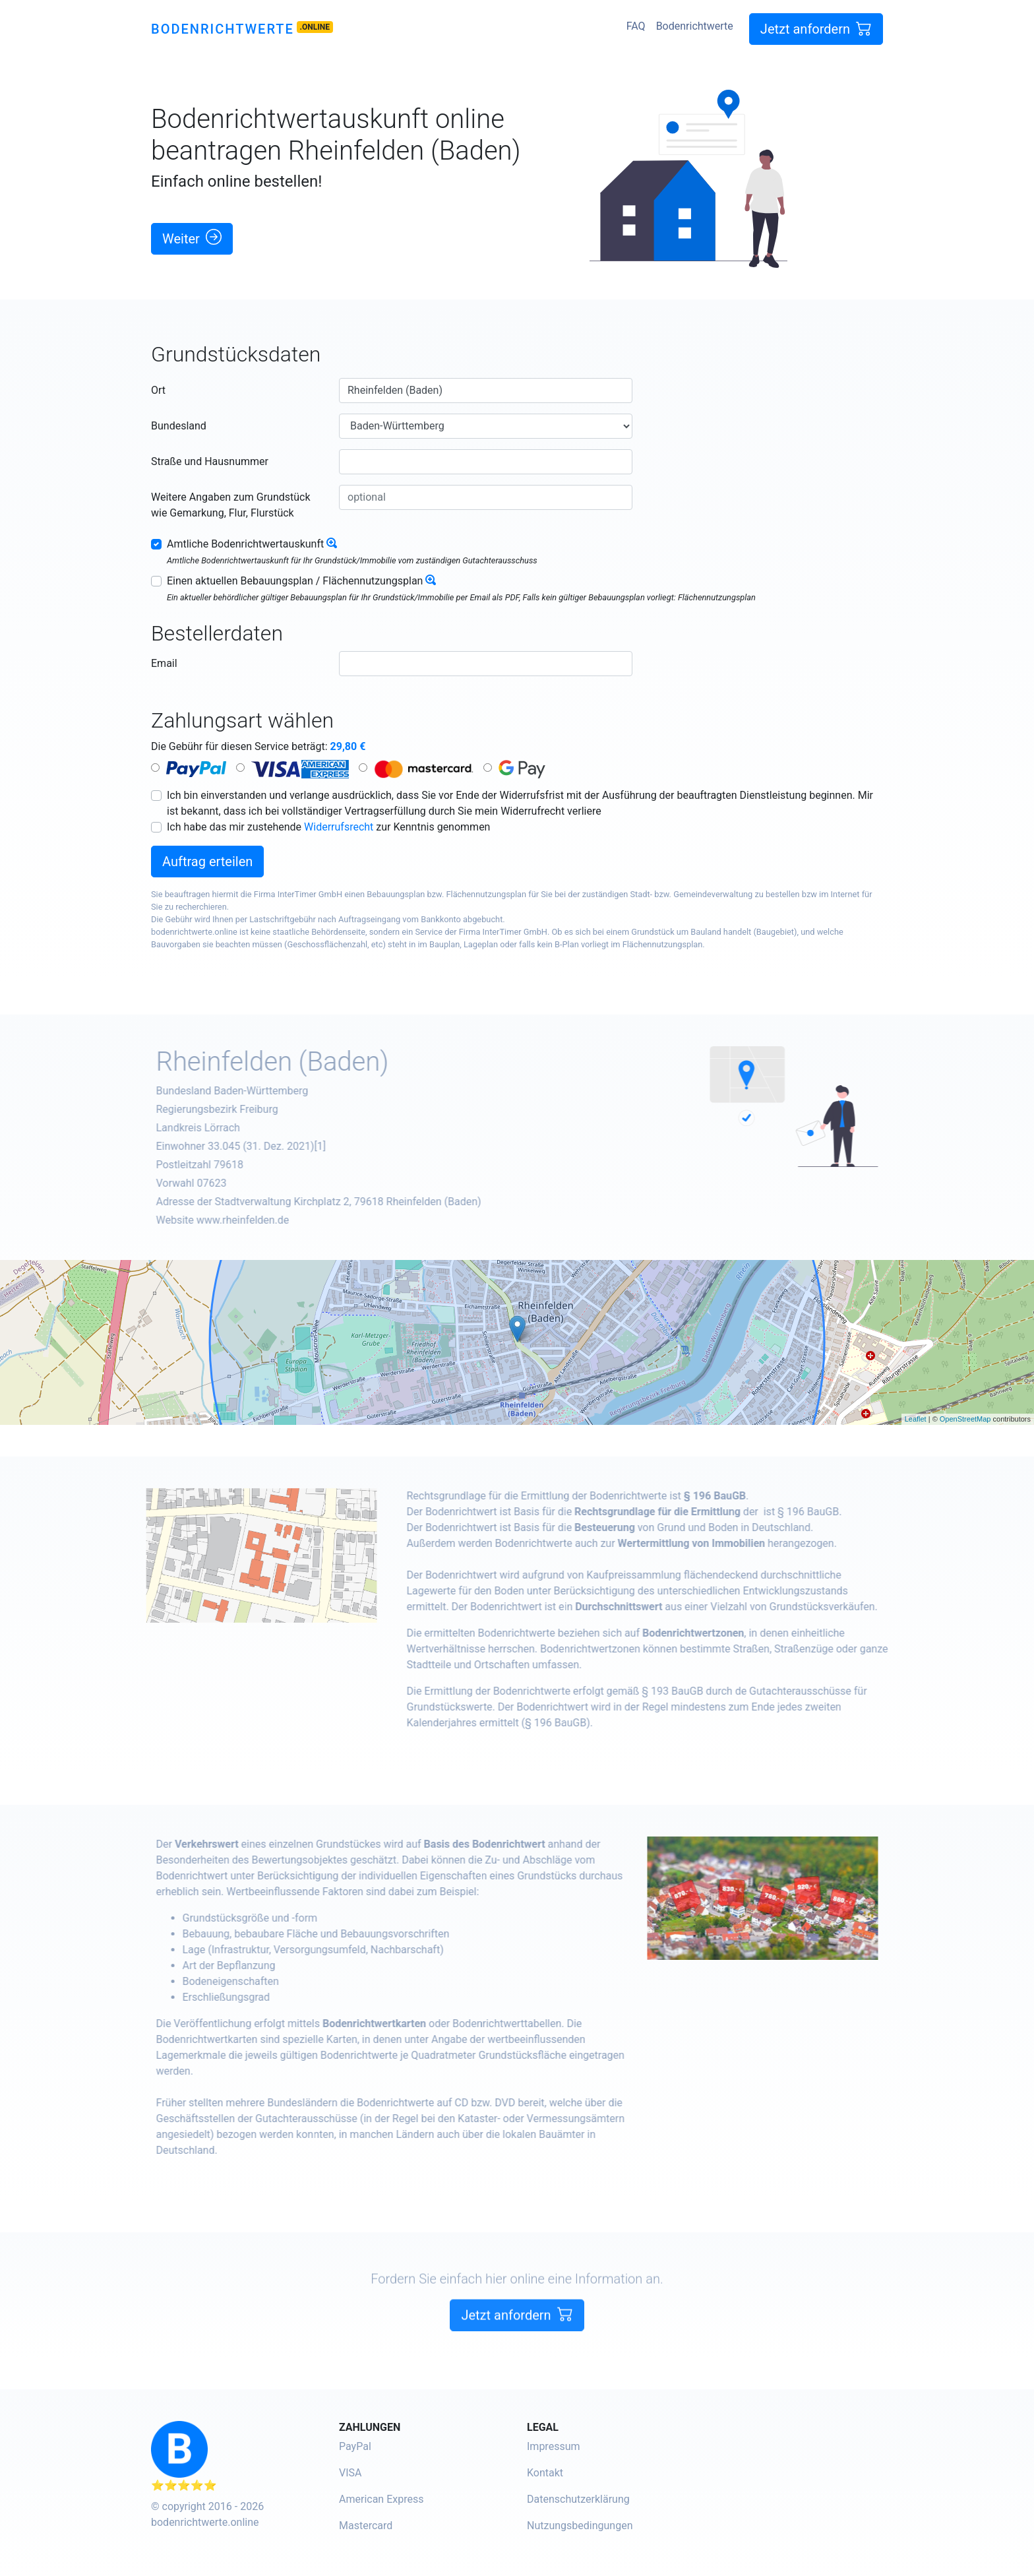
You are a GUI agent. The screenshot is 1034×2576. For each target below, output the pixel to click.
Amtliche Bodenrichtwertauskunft (245, 544)
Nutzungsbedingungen (579, 2525)
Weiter (192, 238)
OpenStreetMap (965, 1419)
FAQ (636, 26)
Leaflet (916, 1419)
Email (164, 663)
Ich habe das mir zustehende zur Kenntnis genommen (328, 827)
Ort (158, 390)
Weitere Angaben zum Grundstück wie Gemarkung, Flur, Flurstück (231, 505)
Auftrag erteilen (207, 861)
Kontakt (545, 2472)
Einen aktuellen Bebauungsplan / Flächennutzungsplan (295, 581)
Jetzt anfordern (816, 29)
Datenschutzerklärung (578, 2499)
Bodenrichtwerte (222, 29)
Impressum (553, 2446)
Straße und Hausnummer (209, 461)
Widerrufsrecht (338, 827)
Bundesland (178, 426)
